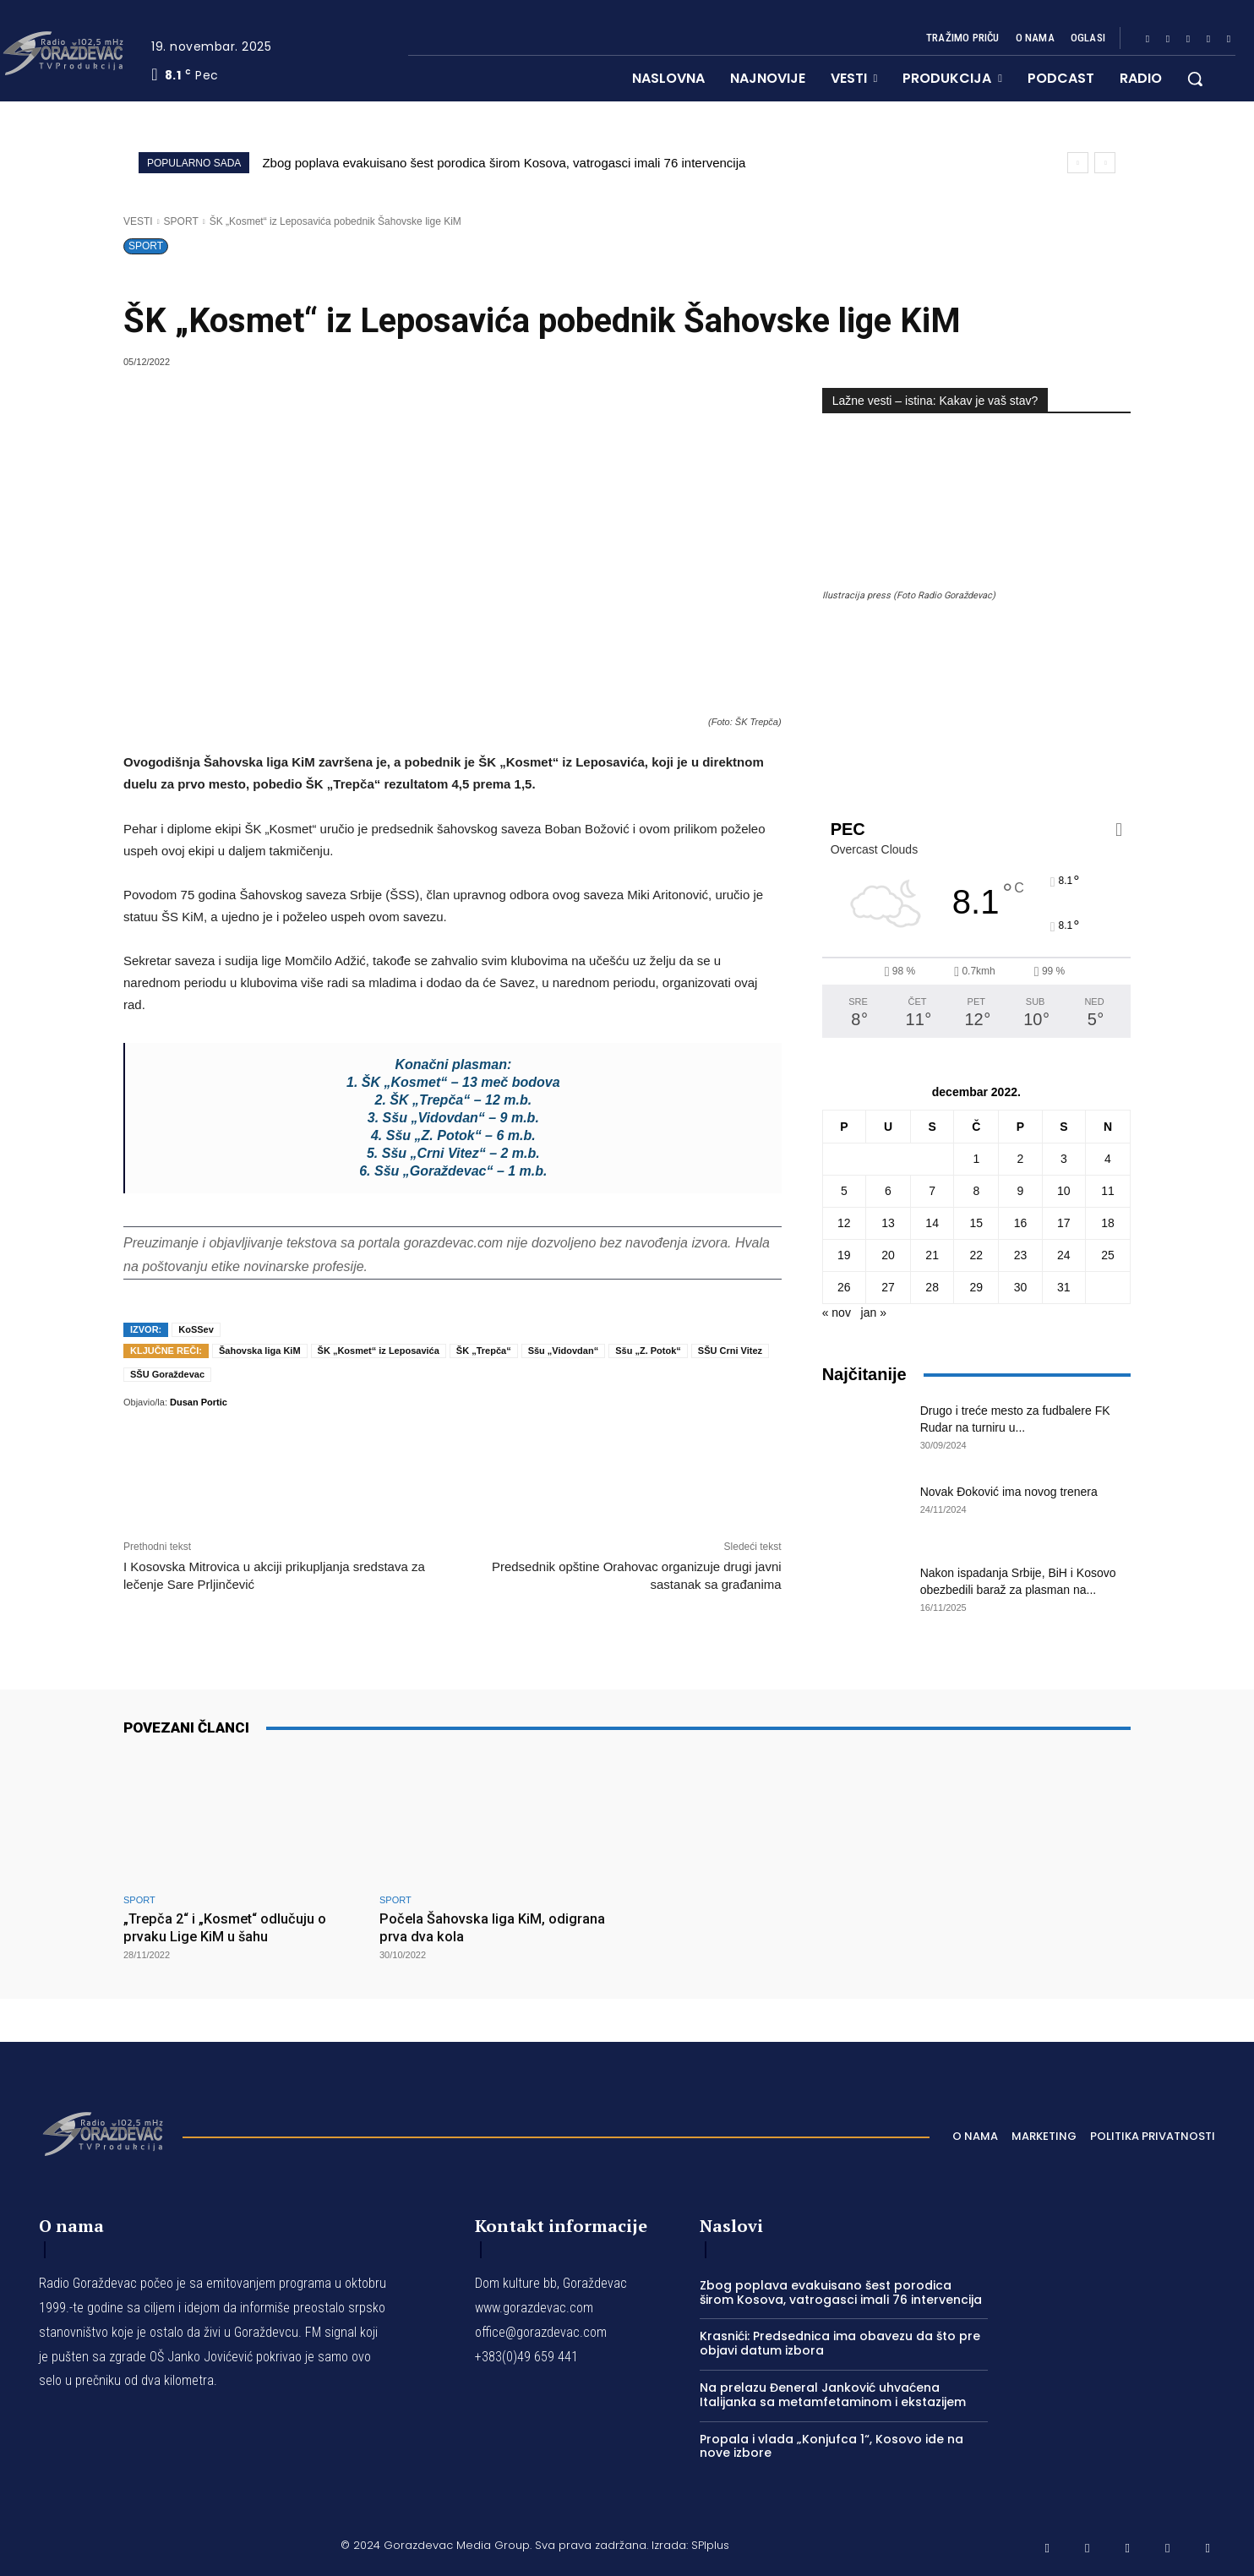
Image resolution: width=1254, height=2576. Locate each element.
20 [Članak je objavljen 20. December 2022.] (888, 1255)
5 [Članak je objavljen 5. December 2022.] (844, 1191)
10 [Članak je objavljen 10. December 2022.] (1064, 1191)
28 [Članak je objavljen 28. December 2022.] (932, 1287)
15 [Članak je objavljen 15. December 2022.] (977, 1223)
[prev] (1077, 162)
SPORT (181, 221)
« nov (836, 1312)
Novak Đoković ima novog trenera (1009, 1491)
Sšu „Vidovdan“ (563, 1350)
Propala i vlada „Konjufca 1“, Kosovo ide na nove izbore (831, 2445)
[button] (1195, 78)
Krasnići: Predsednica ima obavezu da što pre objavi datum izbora (840, 2343)
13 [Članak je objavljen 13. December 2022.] (888, 1223)
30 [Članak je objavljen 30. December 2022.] (1021, 1287)
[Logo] (102, 2131)
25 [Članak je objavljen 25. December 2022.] (1108, 1255)
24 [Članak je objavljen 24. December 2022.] (1064, 1255)
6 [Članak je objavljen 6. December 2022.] (888, 1191)
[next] (1104, 162)
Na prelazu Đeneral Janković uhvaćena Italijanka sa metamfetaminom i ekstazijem (833, 2394)
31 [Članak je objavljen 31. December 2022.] (1064, 1287)
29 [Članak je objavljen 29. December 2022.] (977, 1287)
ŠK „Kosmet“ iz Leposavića (378, 1350)
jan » (873, 1312)
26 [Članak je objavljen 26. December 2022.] (844, 1287)
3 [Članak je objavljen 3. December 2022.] (1063, 1158)
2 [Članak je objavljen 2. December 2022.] (1020, 1158)
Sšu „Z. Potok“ (648, 1350)
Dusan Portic (198, 1402)
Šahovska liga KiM (260, 1350)
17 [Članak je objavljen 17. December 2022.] (1064, 1223)
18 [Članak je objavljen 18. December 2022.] (1108, 1223)
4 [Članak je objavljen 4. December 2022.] (1107, 1158)
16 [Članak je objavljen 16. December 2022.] (1021, 1223)
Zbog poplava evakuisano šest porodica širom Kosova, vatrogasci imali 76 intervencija (503, 163)
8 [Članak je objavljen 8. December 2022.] (976, 1191)
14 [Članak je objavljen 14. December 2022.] (932, 1223)
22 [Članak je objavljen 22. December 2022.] (977, 1255)
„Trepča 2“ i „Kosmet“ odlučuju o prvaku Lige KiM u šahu (229, 1927)
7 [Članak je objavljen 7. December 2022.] (932, 1191)
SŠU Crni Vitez (730, 1350)
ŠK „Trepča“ (483, 1350)
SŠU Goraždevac (167, 1374)
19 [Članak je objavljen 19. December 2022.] (844, 1255)
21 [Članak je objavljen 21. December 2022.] (932, 1255)
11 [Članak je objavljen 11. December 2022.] (1108, 1191)
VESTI (138, 221)
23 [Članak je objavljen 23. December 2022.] (1021, 1255)
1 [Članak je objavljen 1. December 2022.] (976, 1158)
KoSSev (196, 1329)
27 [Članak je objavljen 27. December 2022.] (888, 1287)
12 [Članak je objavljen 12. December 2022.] (844, 1223)
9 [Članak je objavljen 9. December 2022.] (1020, 1191)
